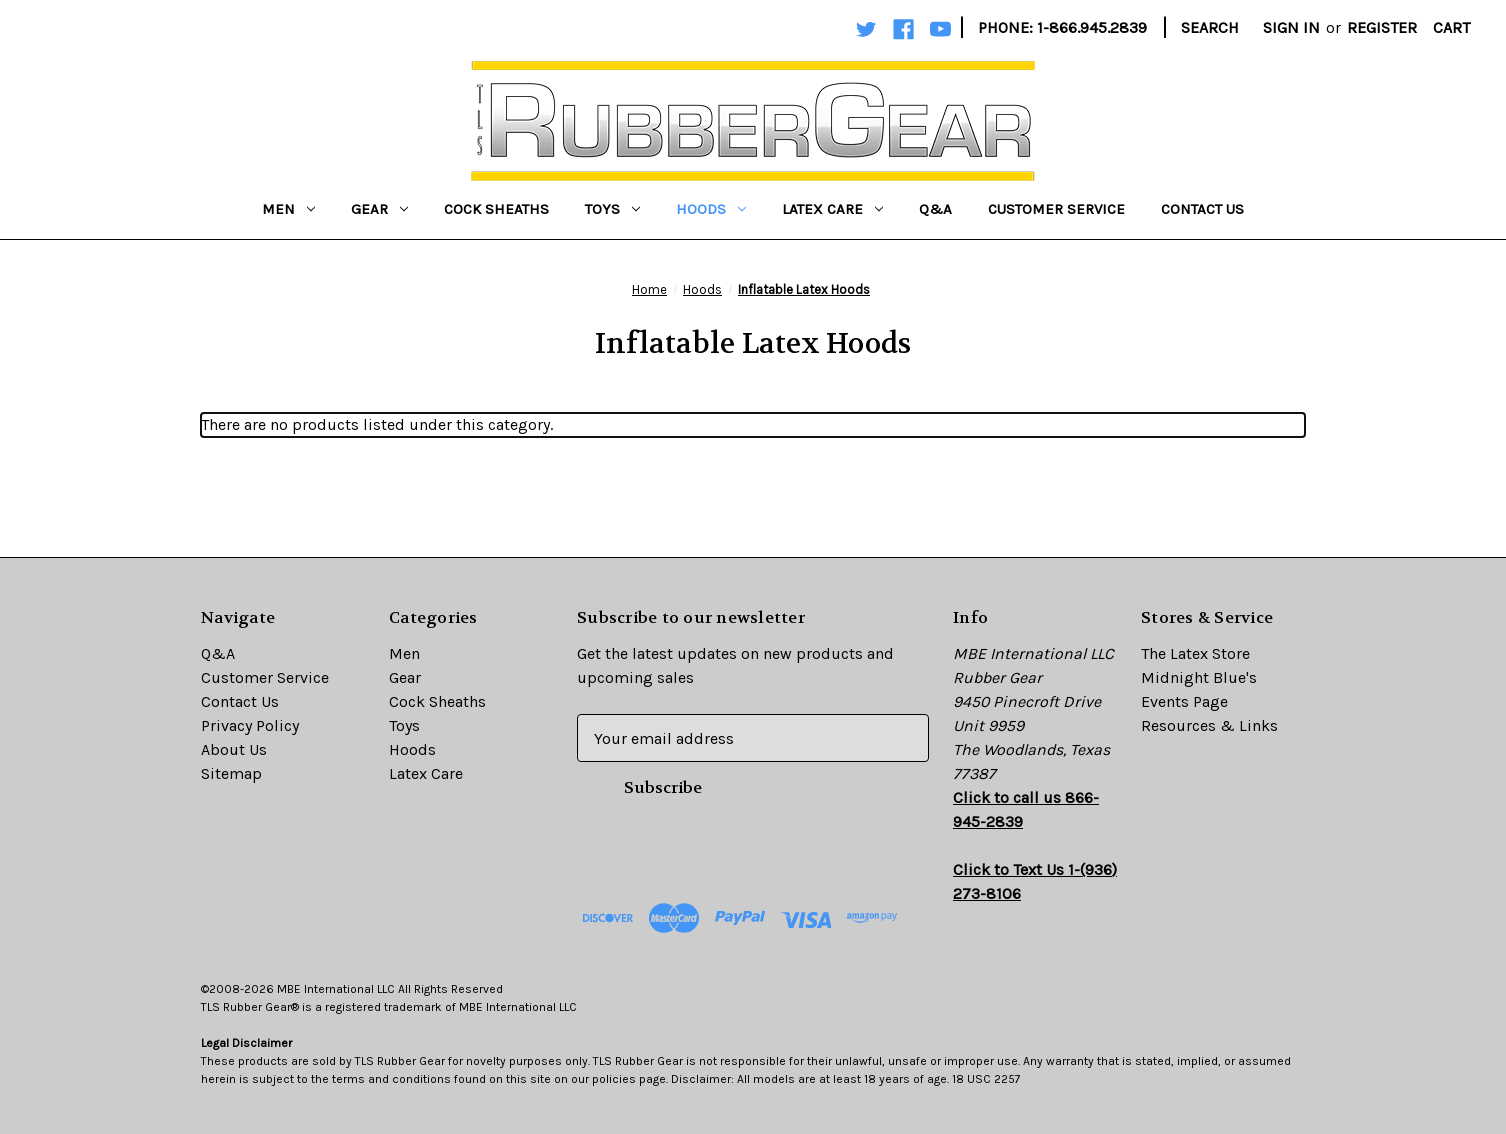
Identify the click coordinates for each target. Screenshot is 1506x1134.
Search (1210, 27)
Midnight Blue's (1199, 677)
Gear (379, 209)
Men (288, 209)
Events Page (1184, 701)
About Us (234, 749)
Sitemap (231, 773)
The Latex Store (1195, 653)
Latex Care (832, 209)
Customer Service (1056, 209)
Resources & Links (1209, 725)
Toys (612, 209)
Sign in (1291, 27)
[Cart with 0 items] (1451, 28)
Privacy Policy (250, 725)
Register (1382, 27)
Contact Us (1202, 209)
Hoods (711, 209)
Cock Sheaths (496, 209)
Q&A (935, 209)
